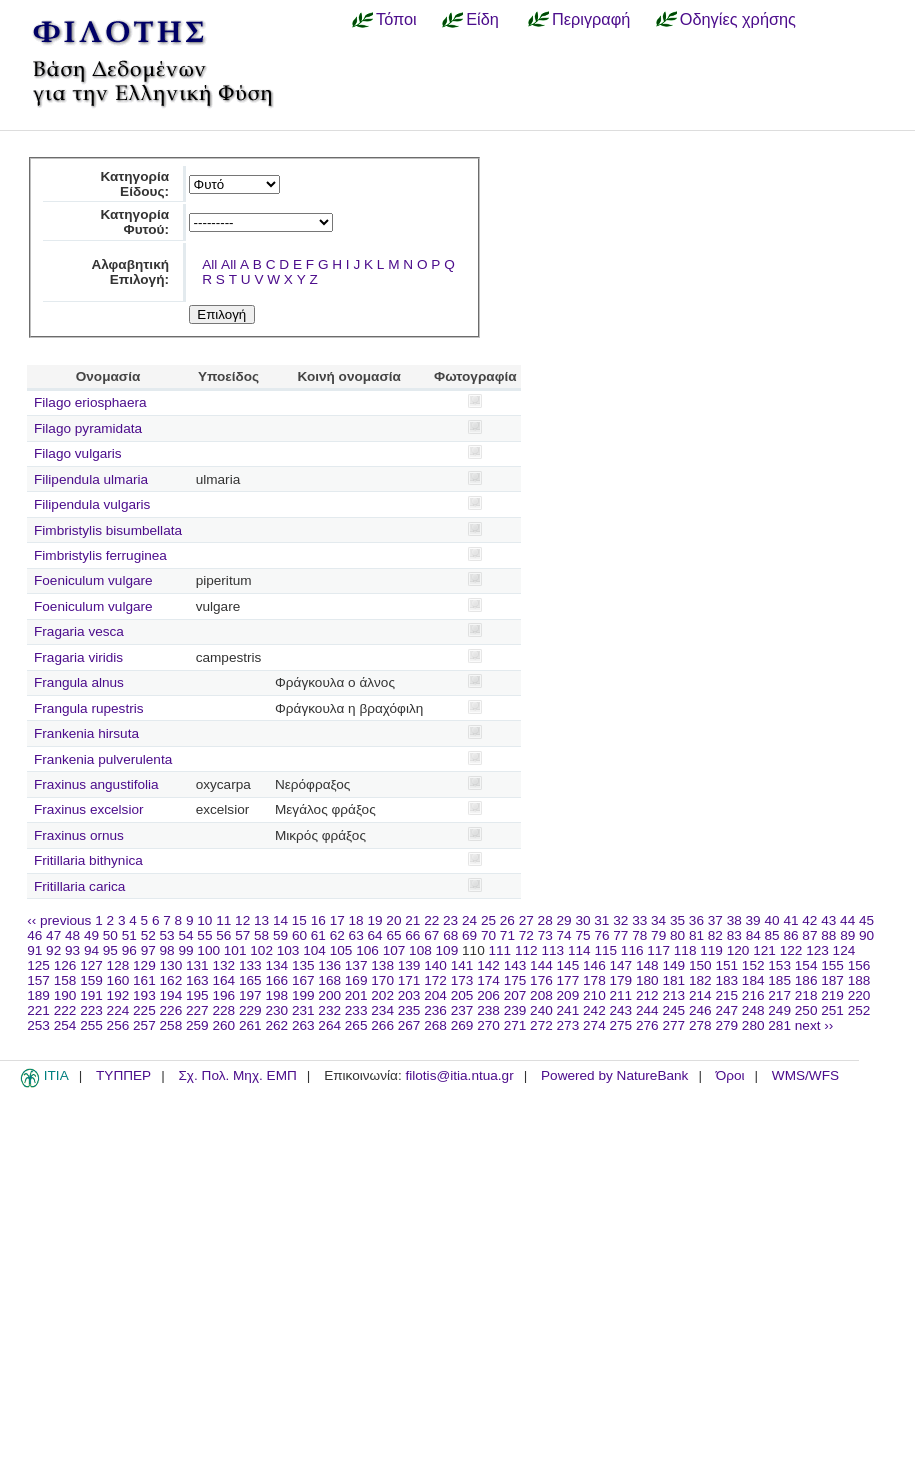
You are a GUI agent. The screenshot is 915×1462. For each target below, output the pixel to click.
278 (700, 1025)
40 (771, 920)
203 (409, 995)
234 (382, 1010)
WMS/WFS (805, 1075)
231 (303, 1010)
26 (507, 920)
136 (329, 965)
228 (223, 1010)
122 (791, 950)
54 (185, 935)
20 (393, 920)
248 (753, 1010)
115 (605, 950)
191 (91, 995)
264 (329, 1025)
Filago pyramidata (88, 428)
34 (658, 920)
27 (526, 920)
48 (72, 935)
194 (171, 995)
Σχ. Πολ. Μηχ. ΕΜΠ (237, 1075)
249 (779, 1010)
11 (223, 920)
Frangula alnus (79, 682)
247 (726, 1010)
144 (541, 965)
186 (806, 980)
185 (779, 980)
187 (832, 980)
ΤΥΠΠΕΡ (123, 1075)
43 (828, 920)
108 (420, 950)
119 (711, 950)
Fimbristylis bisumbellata (108, 530)
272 (541, 1025)
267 (409, 1025)
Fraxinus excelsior (89, 809)
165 (250, 980)
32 (620, 920)
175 (515, 980)
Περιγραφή (591, 19)
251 (832, 1010)
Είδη (482, 19)
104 (314, 950)
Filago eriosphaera (90, 402)
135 (303, 965)
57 (242, 935)
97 (148, 950)
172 (435, 980)
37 (715, 920)
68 (450, 935)
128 (118, 965)
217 (779, 995)
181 (673, 980)
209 (568, 995)
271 (515, 1025)
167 (303, 980)
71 (507, 935)
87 (809, 935)
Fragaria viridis (78, 657)
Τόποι (396, 19)
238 (488, 1010)
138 (382, 965)
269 (462, 1025)
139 (409, 965)
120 (738, 950)
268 (435, 1025)
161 (144, 980)
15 (299, 920)
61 (318, 935)
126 (65, 965)
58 (261, 935)
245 (673, 1010)
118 (685, 950)
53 (167, 935)
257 (144, 1025)
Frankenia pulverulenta (103, 759)
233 (356, 1010)
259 (197, 1025)
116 (632, 950)
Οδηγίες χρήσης (738, 19)
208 (541, 995)
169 (356, 980)
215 (726, 995)
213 (673, 995)
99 (185, 950)
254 (65, 1025)
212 (647, 995)
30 (582, 920)
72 (526, 935)
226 (171, 1010)
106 (367, 950)
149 (673, 965)
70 (488, 935)
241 (568, 1010)
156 (859, 965)
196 (223, 995)
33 (639, 920)
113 (552, 950)
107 (394, 950)
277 (673, 1025)
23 (450, 920)
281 (779, 1025)
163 (197, 980)
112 (526, 950)
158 (65, 980)
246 (700, 1010)
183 (726, 980)
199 (303, 995)
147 (621, 965)
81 (696, 935)
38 (734, 920)
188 (859, 980)
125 (38, 965)
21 (412, 920)
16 (318, 920)
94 (91, 950)
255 (91, 1025)
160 (118, 980)
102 (261, 950)
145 (568, 965)
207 (515, 995)
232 (329, 1010)
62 (337, 935)
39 (753, 920)
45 (866, 920)
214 (700, 995)
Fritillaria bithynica (88, 860)
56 (223, 935)
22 (431, 920)
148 (647, 965)
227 (197, 1010)
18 (356, 920)
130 (171, 965)
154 (806, 965)
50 (110, 935)
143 (515, 965)
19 (374, 920)
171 (409, 980)
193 (144, 995)
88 (828, 935)
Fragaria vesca (79, 631)
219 (832, 995)
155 (832, 965)
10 (204, 920)
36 (696, 920)
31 (601, 920)
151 (726, 965)
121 (764, 950)
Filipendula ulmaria (91, 479)
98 (167, 950)
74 (564, 935)
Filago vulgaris (78, 453)
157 (38, 980)
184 (753, 980)
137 (356, 965)
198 (276, 995)
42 (809, 920)
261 (250, 1025)
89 (847, 935)
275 (621, 1025)
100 (208, 950)
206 (488, 995)
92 (53, 950)
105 (341, 950)
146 (594, 965)
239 (515, 1010)
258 (171, 1025)
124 (844, 950)
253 (38, 1025)
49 (91, 935)
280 (753, 1025)
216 (753, 995)
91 (34, 950)
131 (197, 965)
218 (806, 995)
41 (790, 920)
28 (545, 920)
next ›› (814, 1025)
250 (806, 1010)
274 (594, 1025)
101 (235, 950)
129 (144, 965)
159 (91, 980)
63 (356, 935)
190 (65, 995)
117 (658, 950)
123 (817, 950)
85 (772, 935)
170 (382, 980)
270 (488, 1025)
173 (462, 980)
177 (568, 980)
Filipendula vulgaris (92, 504)
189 (38, 995)
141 (462, 965)
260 (223, 1025)
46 (34, 935)
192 (118, 995)
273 (568, 1025)
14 (280, 920)
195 (197, 995)
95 (110, 950)
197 (250, 995)
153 (779, 965)
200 (329, 995)
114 (579, 950)
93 (72, 950)
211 (621, 995)
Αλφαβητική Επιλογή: (130, 272)
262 (276, 1025)
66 (412, 935)
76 (601, 935)
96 (129, 950)
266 (382, 1025)
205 (462, 995)
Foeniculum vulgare (93, 580)
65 (393, 935)
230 (276, 1010)
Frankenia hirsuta (86, 733)
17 (337, 920)
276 (647, 1025)
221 (38, 1010)
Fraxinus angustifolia (96, 784)
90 (866, 935)
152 (753, 965)
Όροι (730, 1075)
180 (647, 980)
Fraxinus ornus (79, 835)
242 (594, 1010)
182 (700, 980)
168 (329, 980)
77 (620, 935)
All (209, 264)
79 (658, 935)
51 (129, 935)
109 (447, 950)
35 (677, 920)
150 (700, 965)
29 (564, 920)
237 (462, 1010)
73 (545, 935)
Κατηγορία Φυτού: (134, 222)
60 (299, 935)
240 (541, 1010)
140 (435, 965)
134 (276, 965)
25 (488, 920)
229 (250, 1010)
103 (288, 950)
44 (847, 920)
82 (715, 935)
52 (148, 935)
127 (91, 965)
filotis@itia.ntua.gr (459, 1075)
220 (859, 995)
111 (500, 950)
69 (469, 935)
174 (488, 980)
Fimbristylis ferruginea (100, 555)
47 (53, 935)
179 (621, 980)
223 (91, 1010)
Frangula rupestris (89, 708)
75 (582, 935)
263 (303, 1025)
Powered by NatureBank (614, 1075)
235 (409, 1010)
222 (65, 1010)
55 (204, 935)
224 (118, 1010)
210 (594, 995)
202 (382, 995)
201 (356, 995)
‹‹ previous (59, 920)
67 (431, 935)
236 (435, 1010)
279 (726, 1025)
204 (435, 995)
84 (753, 935)
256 (118, 1025)
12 (242, 920)
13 (261, 920)
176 (541, 980)
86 (790, 935)
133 (250, 965)
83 (734, 935)
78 (639, 935)
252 (859, 1010)
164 (223, 980)
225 (144, 1010)
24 (469, 920)
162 (171, 980)
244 (647, 1010)
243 (621, 1010)
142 (488, 965)
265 (356, 1025)
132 (223, 965)
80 (677, 935)
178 (594, 980)
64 (375, 935)
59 (280, 935)
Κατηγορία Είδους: (134, 184)
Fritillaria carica (79, 886)
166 (276, 980)
